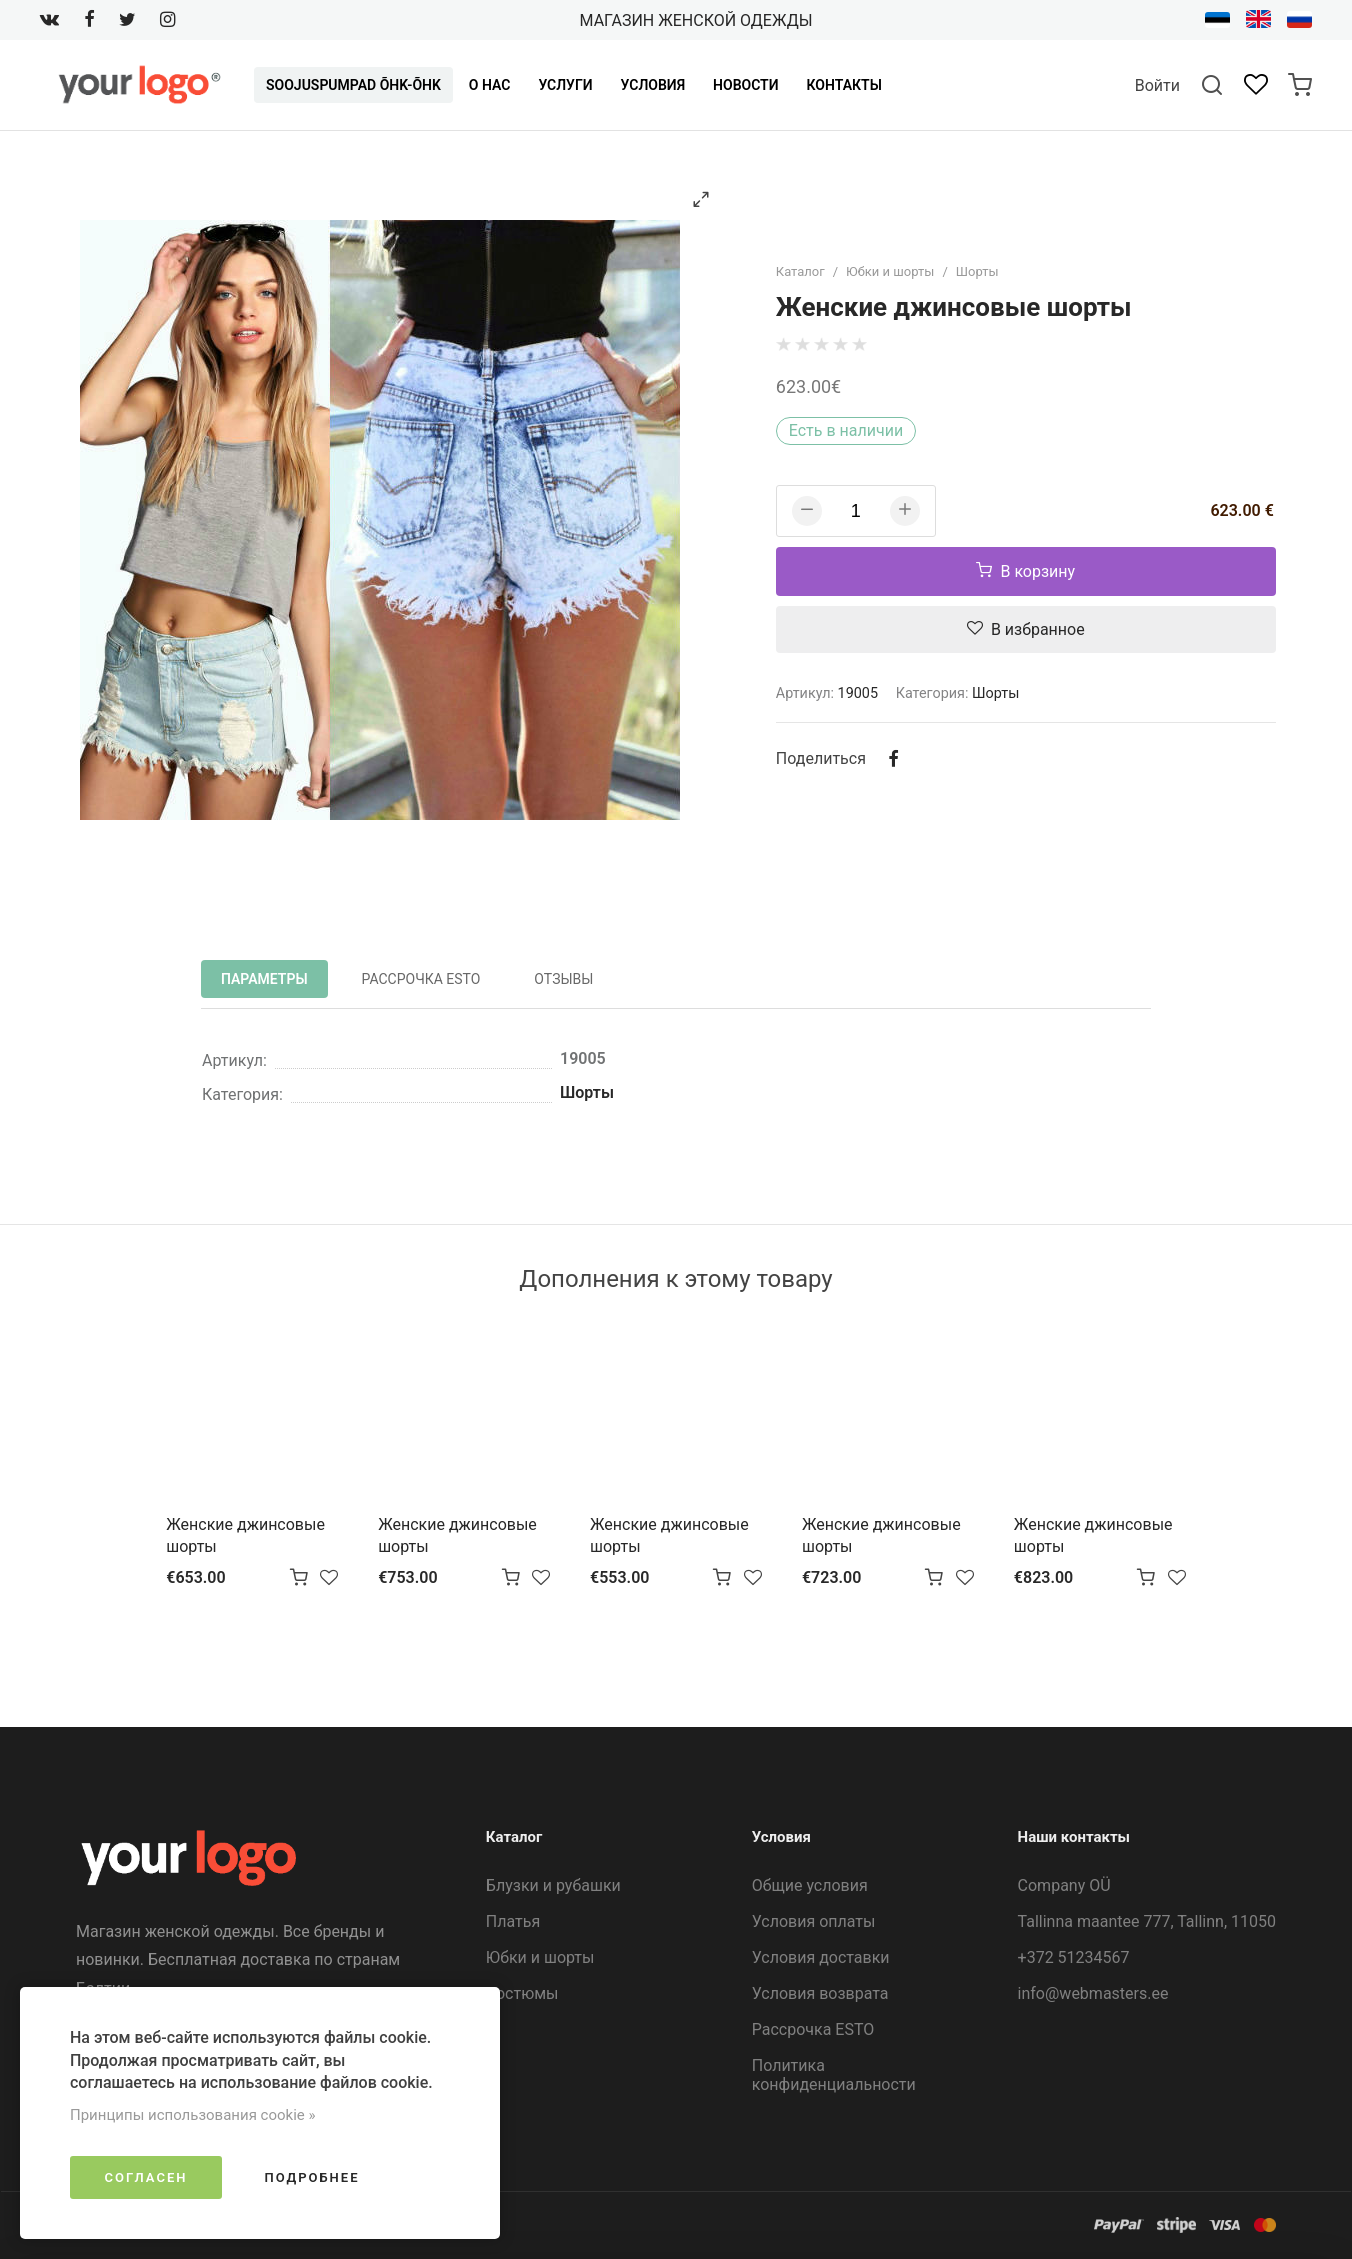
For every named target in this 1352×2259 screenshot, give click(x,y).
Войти (1157, 85)
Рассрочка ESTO (421, 979)
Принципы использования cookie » (193, 2115)
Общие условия (810, 1885)
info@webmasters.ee (1093, 1993)
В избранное (1026, 629)
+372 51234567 (1074, 1957)
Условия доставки (821, 1957)
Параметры (264, 979)
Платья (513, 1921)
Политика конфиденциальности (834, 2075)
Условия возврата (820, 1993)
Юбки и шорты (890, 271)
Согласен (146, 2177)
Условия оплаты (814, 1921)
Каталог (800, 271)
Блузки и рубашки (553, 1885)
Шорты (977, 271)
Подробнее (311, 2177)
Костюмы (522, 1993)
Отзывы (563, 979)
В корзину (1025, 571)
